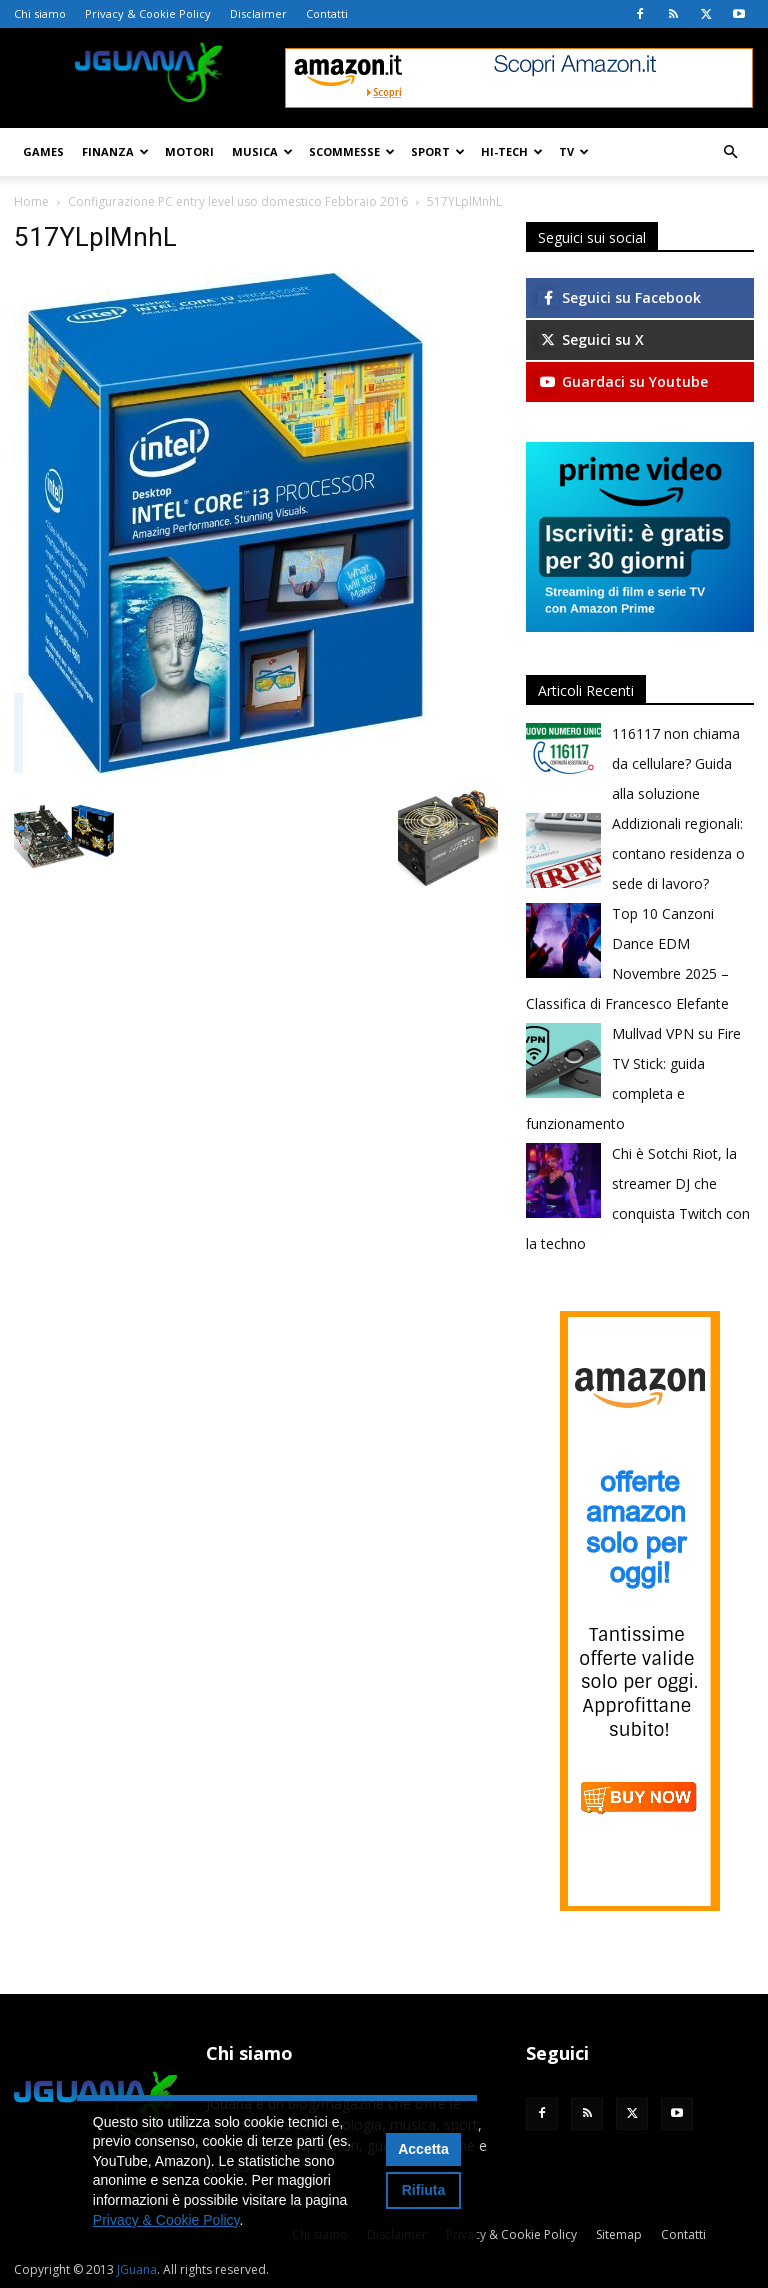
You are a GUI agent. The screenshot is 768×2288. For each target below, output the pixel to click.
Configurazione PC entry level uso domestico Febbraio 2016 (238, 201)
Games (43, 151)
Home (31, 201)
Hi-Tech (512, 151)
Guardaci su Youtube (623, 381)
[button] (730, 152)
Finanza (115, 151)
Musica (262, 151)
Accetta (423, 2149)
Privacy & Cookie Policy (148, 13)
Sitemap (619, 2234)
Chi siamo (40, 13)
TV (574, 151)
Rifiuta (424, 2190)
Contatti (327, 13)
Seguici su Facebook (619, 297)
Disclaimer (258, 13)
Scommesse (352, 151)
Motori (189, 151)
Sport (438, 151)
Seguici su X (591, 339)
